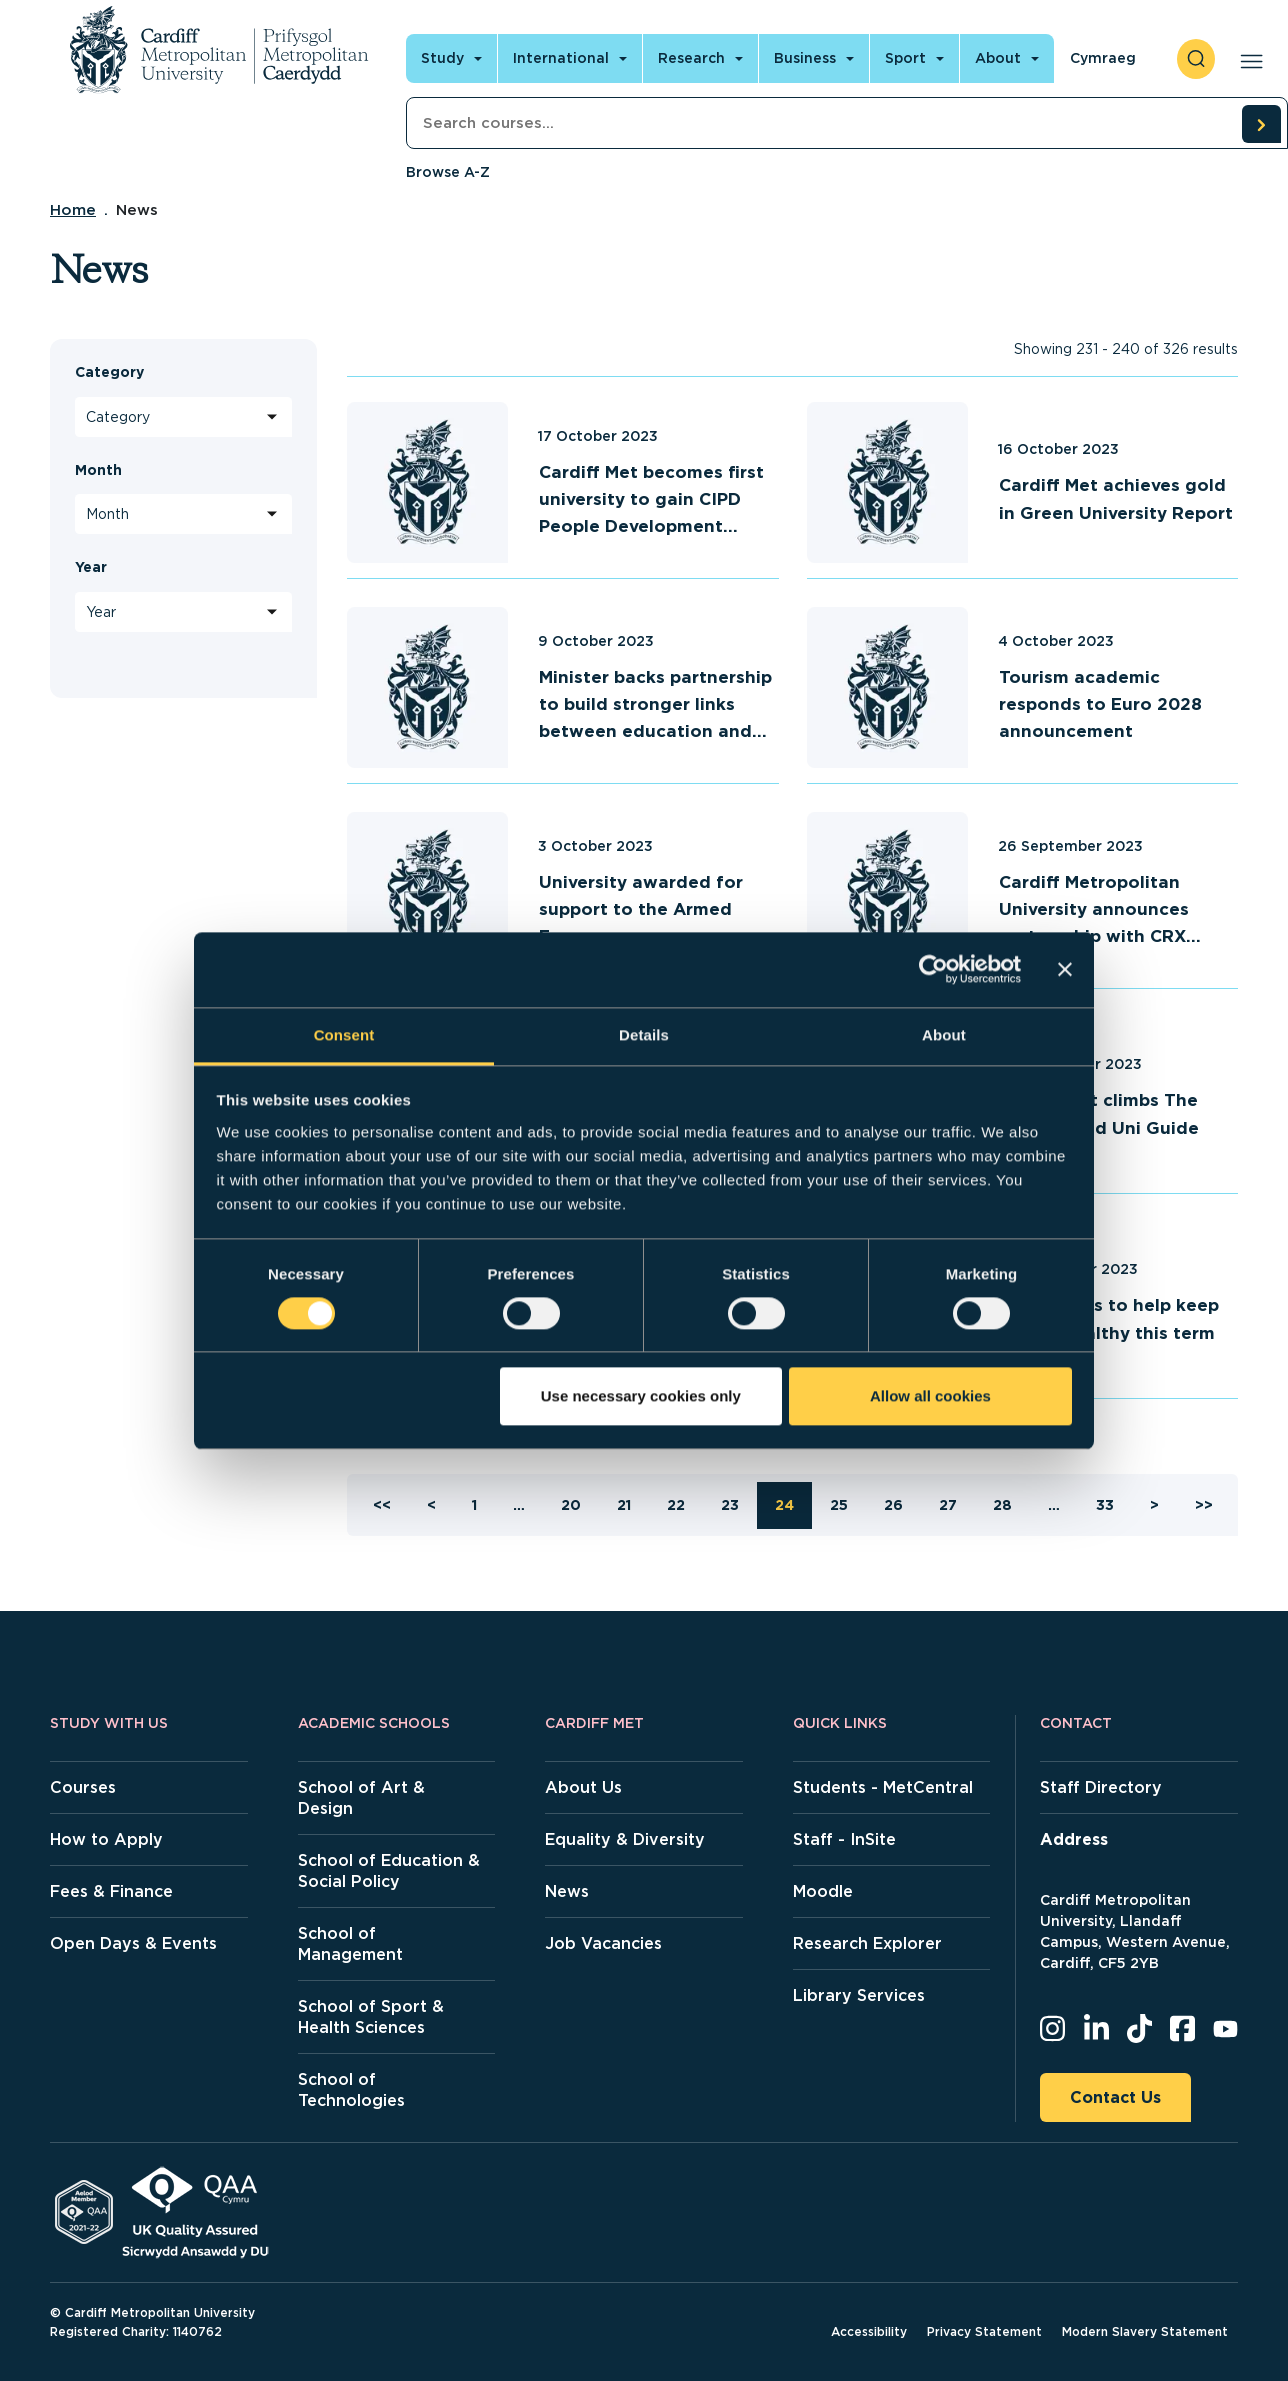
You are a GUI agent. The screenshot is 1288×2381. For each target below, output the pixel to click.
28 (1002, 1505)
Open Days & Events (133, 1943)
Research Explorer (867, 1943)
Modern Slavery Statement (1145, 2331)
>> (1204, 1505)
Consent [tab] (344, 1034)
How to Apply (106, 1839)
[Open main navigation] (1247, 59)
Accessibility (869, 2331)
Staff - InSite (844, 1839)
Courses (83, 1787)
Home (73, 210)
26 (893, 1505)
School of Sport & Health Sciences (371, 2017)
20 (571, 1505)
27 (948, 1505)
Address (1074, 1839)
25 (839, 1505)
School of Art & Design (361, 1798)
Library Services (859, 1995)
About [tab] (944, 1034)
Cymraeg (1103, 58)
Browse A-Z (448, 172)
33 (1105, 1505)
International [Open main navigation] (561, 58)
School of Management (350, 1944)
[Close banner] (1065, 969)
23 (730, 1505)
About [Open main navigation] (998, 58)
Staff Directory (1101, 1787)
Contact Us (1115, 2097)
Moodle (823, 1891)
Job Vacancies (603, 1943)
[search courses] (1261, 124)
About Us (583, 1787)
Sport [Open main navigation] (905, 58)
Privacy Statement (984, 2331)
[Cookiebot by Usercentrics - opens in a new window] (933, 969)
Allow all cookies (930, 1396)
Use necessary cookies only (641, 1396)
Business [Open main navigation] (805, 58)
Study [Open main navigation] (442, 58)
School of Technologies (351, 2090)
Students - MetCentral (883, 1787)
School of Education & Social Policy (389, 1871)
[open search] (1196, 59)
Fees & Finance (111, 1891)
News (567, 1891)
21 (624, 1505)
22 (676, 1505)
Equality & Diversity (625, 1839)
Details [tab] (644, 1034)
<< (382, 1505)
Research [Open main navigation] (691, 58)
